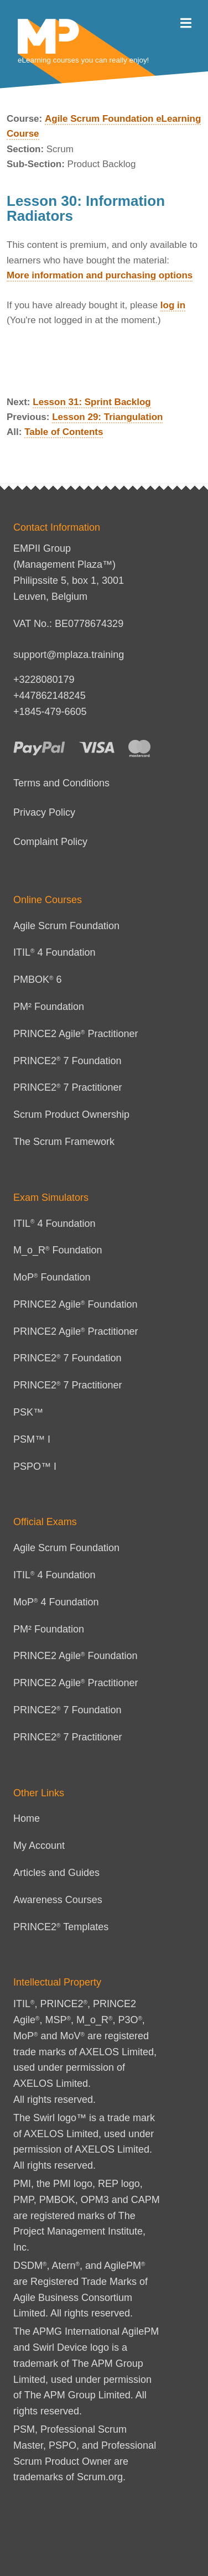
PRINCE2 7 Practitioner (67, 1087)
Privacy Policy (44, 812)
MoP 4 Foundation (56, 1602)
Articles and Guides (56, 1872)
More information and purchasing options (100, 275)
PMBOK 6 (37, 979)
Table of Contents (63, 432)
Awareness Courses (57, 1899)
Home (26, 1818)
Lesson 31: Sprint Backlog (92, 402)
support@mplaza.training (68, 654)
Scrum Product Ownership (71, 1114)
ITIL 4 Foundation (54, 952)
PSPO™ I (34, 1466)
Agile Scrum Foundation (66, 925)
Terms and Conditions (61, 783)
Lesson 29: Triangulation (107, 417)
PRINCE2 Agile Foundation (75, 1304)
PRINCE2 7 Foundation (67, 1060)
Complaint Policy (50, 841)
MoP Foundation (52, 1277)
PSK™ (28, 1412)
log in (172, 305)
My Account (39, 1845)
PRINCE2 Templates (60, 1926)
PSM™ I (31, 1439)
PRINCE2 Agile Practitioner (75, 1033)
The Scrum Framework (64, 1141)
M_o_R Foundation (57, 1250)
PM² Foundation (48, 1006)
